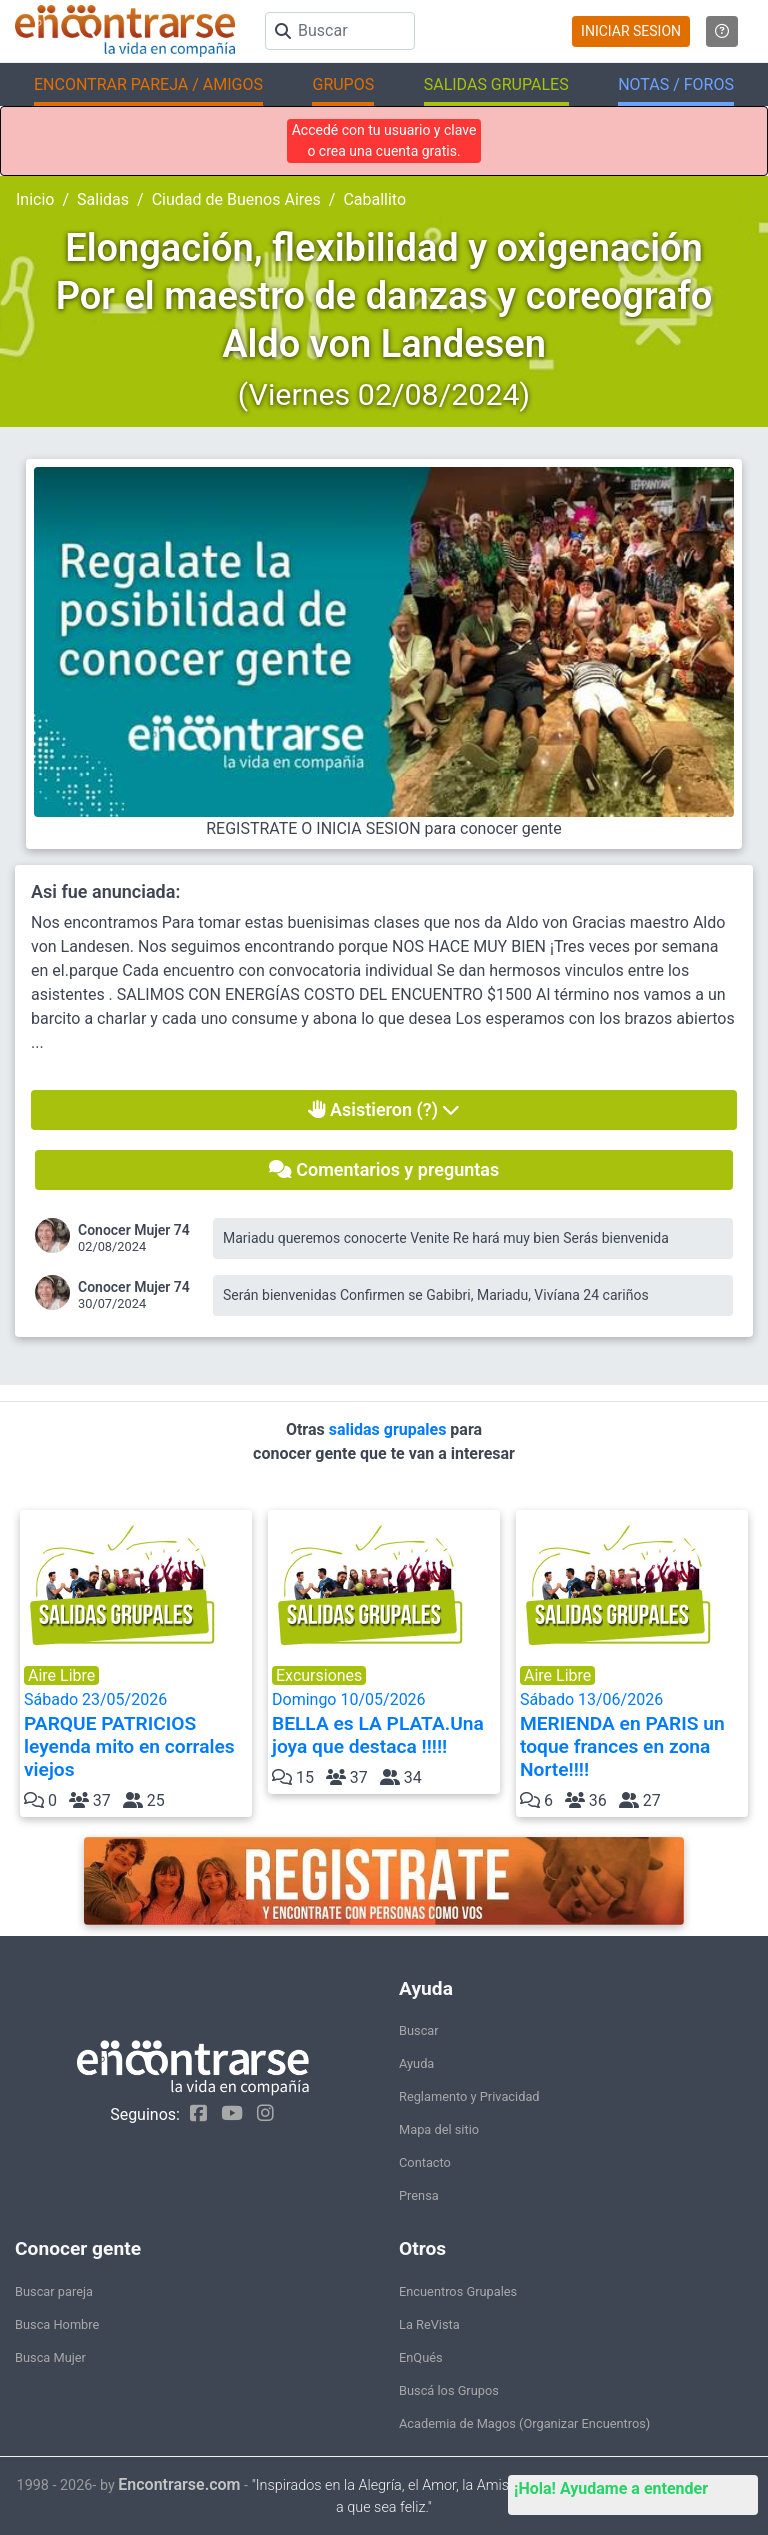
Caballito (374, 199)
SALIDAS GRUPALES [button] (496, 84)
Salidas (103, 199)
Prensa (419, 2195)
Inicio (35, 199)
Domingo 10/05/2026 (384, 1724)
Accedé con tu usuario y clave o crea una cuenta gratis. (384, 140)
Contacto (425, 2162)
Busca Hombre (57, 2324)
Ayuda (416, 2063)
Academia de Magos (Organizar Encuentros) (524, 2423)
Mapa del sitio (439, 2129)
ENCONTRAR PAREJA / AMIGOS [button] (148, 84)
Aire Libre (61, 1675)
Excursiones (319, 1675)
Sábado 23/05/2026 (136, 1735)
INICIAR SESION (631, 31)
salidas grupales (390, 1429)
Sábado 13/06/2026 (632, 1735)
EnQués (421, 2357)
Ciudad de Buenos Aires (236, 199)
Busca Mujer (50, 2357)
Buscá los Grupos (449, 2390)
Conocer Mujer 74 (134, 1230)
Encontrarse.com (179, 2484)
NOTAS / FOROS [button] (676, 84)
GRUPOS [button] (343, 84)
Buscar (419, 2030)
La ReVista (429, 2324)
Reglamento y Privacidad (469, 2096)
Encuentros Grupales (458, 2291)
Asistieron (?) (384, 1109)
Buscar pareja (54, 2291)
